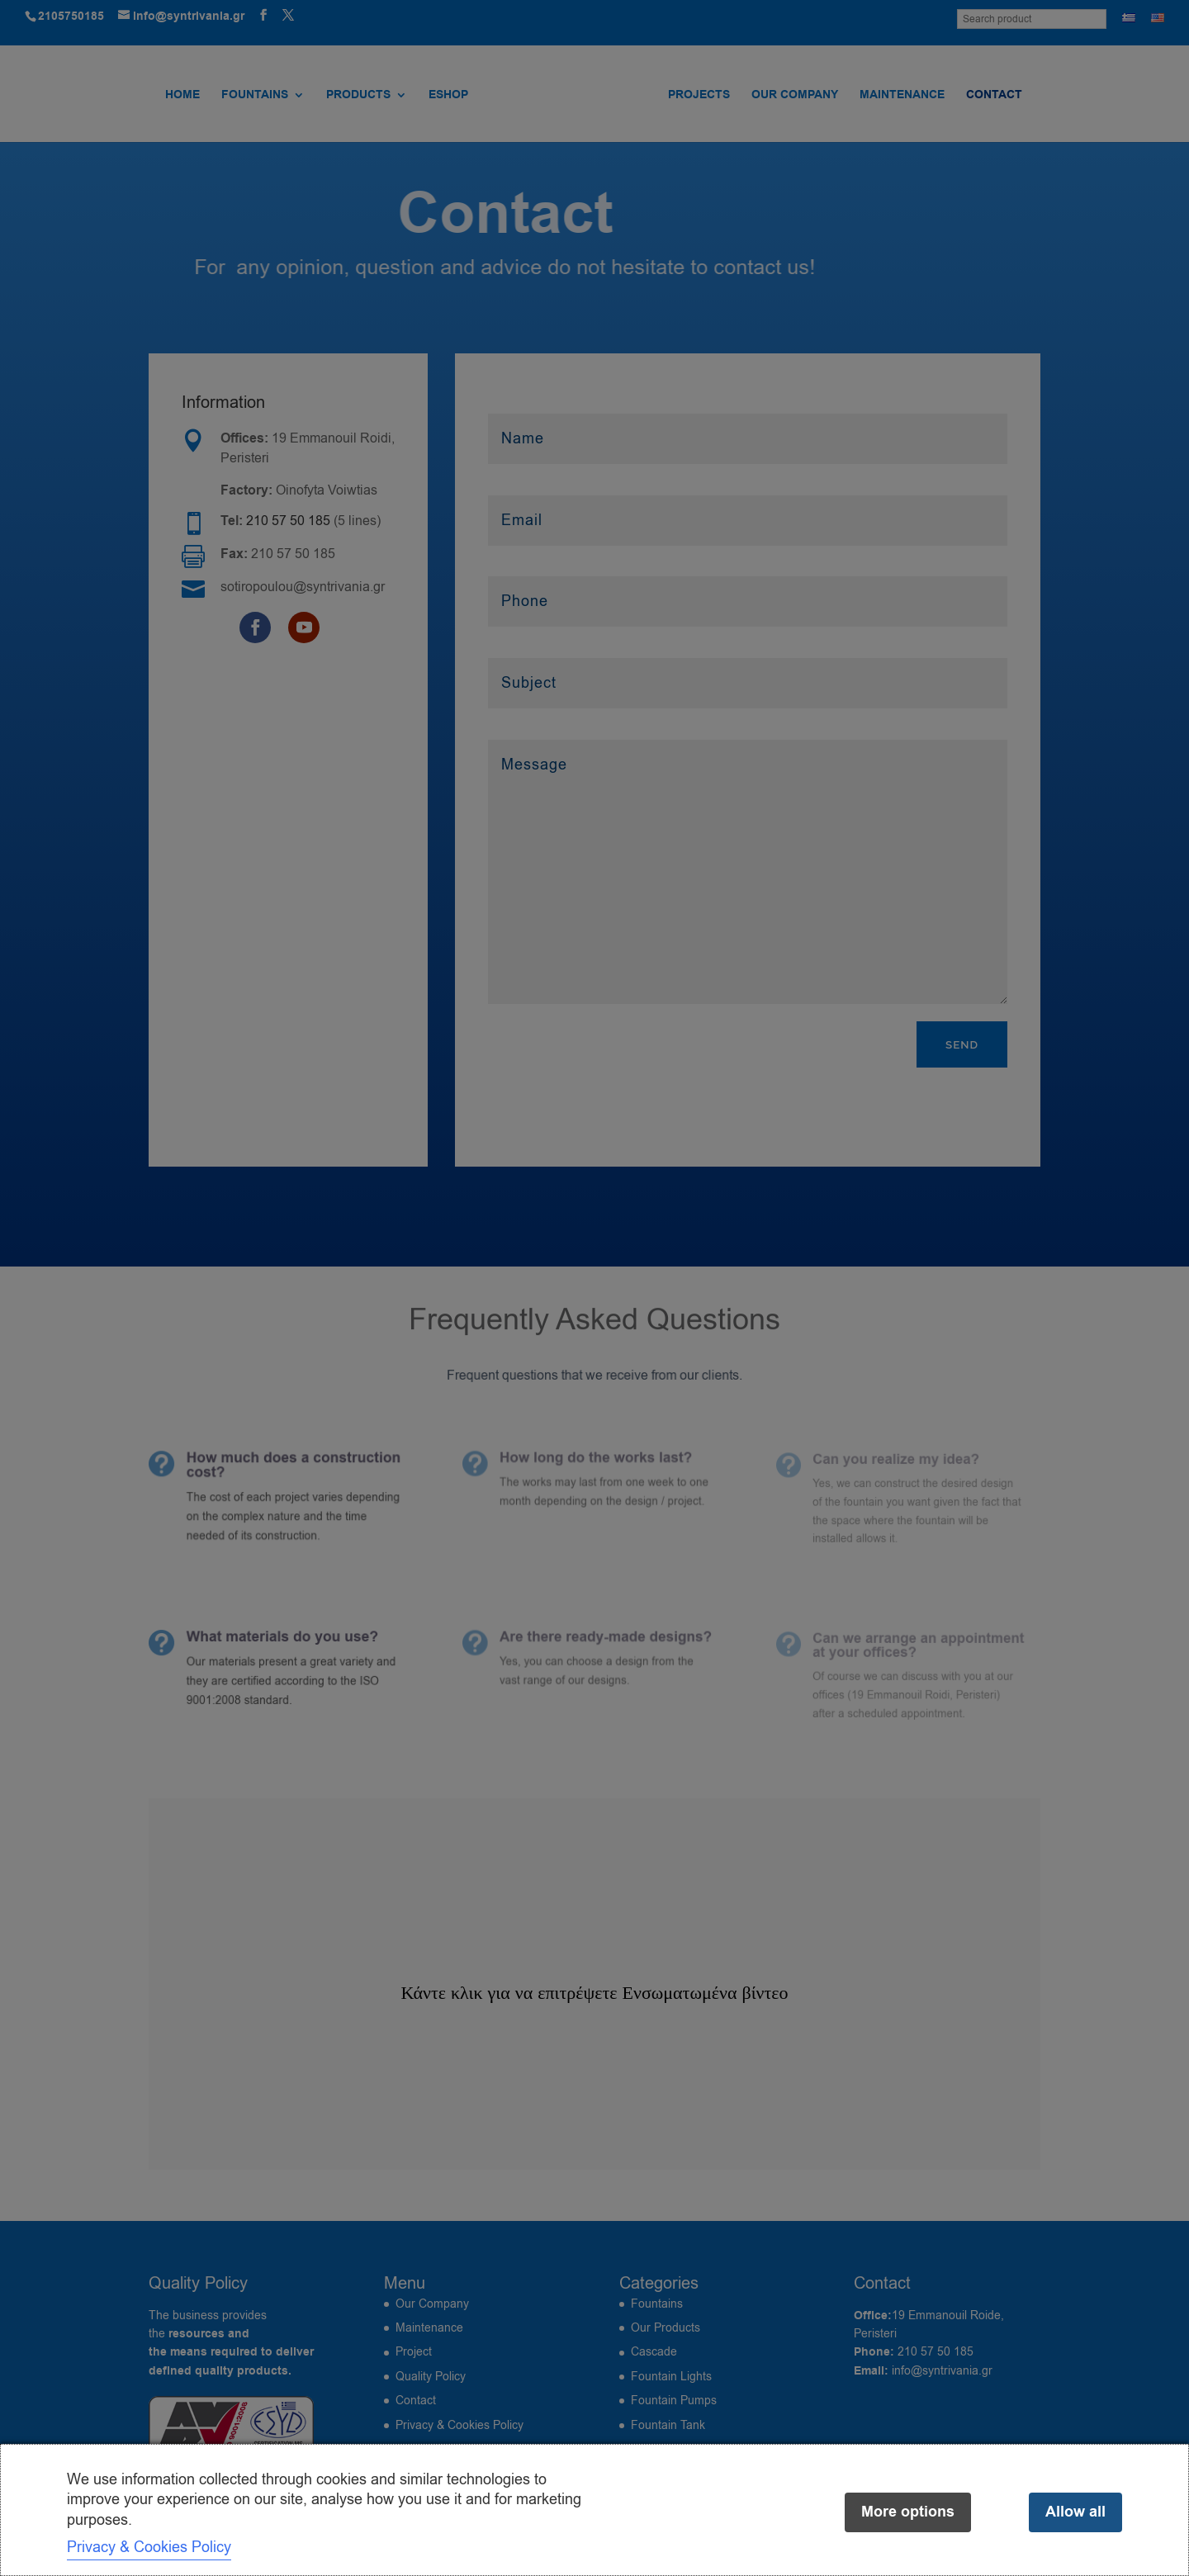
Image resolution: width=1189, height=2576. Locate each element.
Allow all (1075, 2512)
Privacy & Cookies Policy (149, 2547)
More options (908, 2512)
